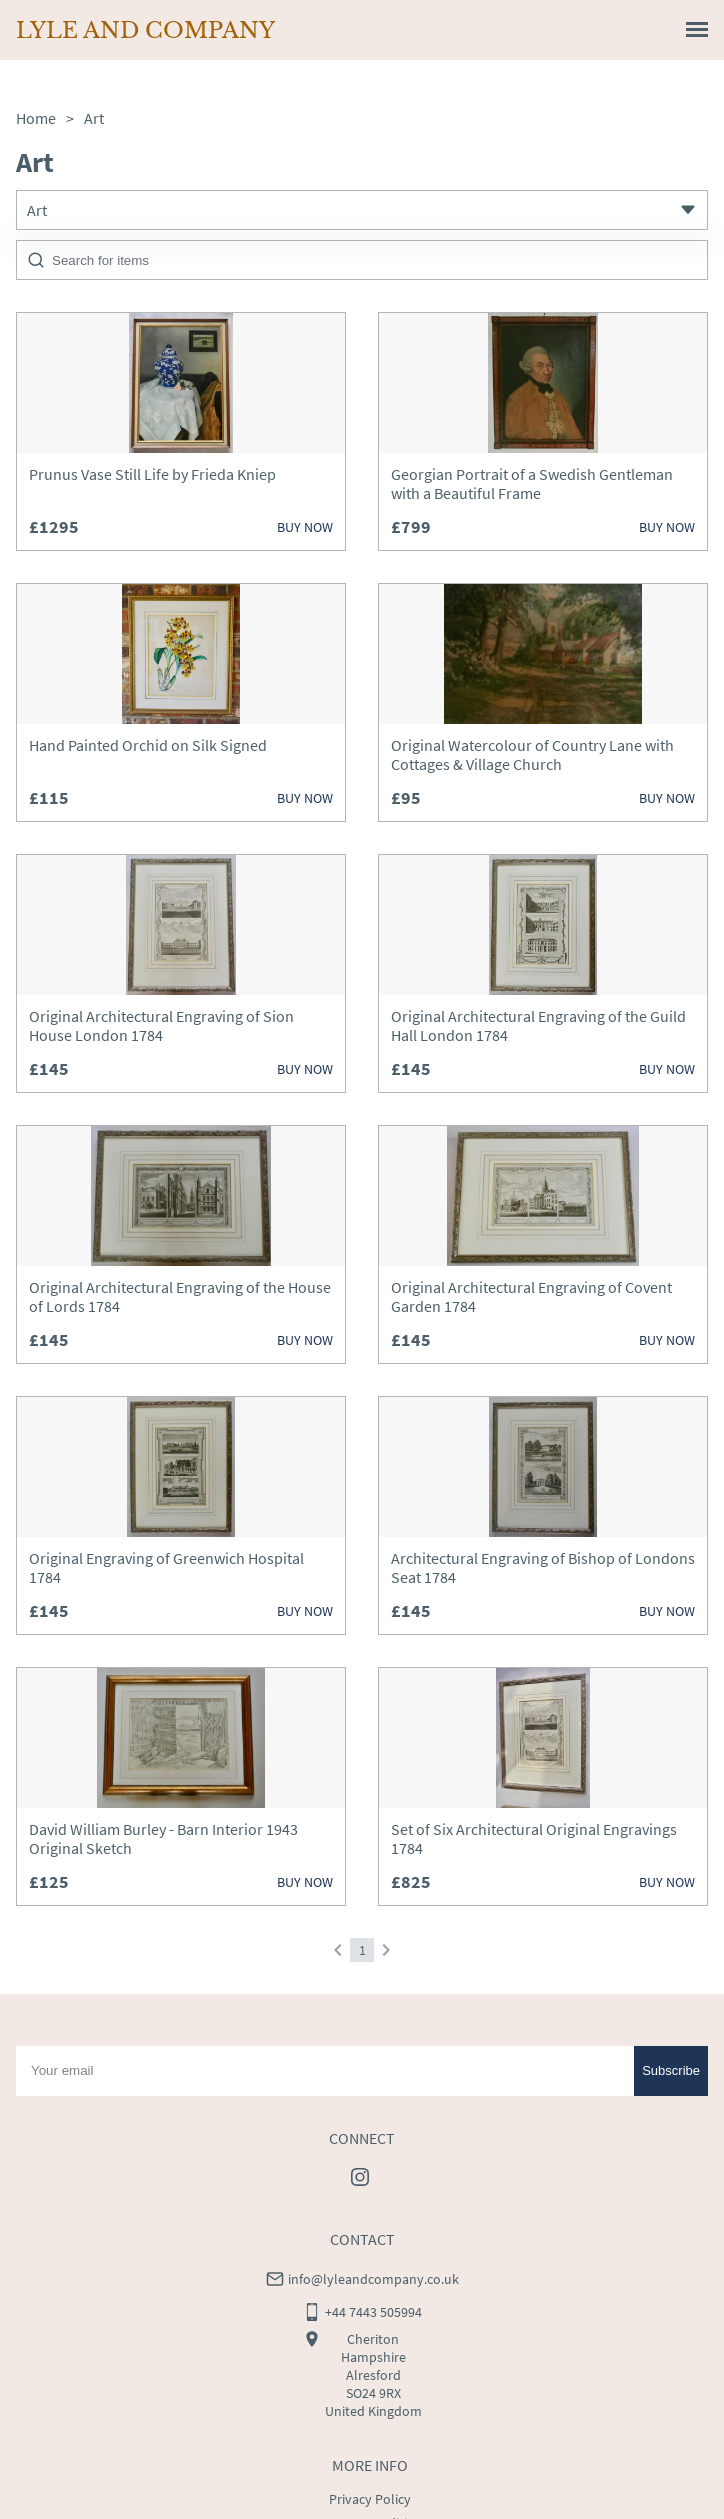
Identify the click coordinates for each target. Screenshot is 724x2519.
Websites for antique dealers (305, 2503)
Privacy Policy (370, 2386)
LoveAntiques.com (442, 2503)
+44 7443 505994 (373, 2199)
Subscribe (671, 1957)
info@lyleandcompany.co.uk (373, 2166)
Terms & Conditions (370, 2410)
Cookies (370, 2434)
